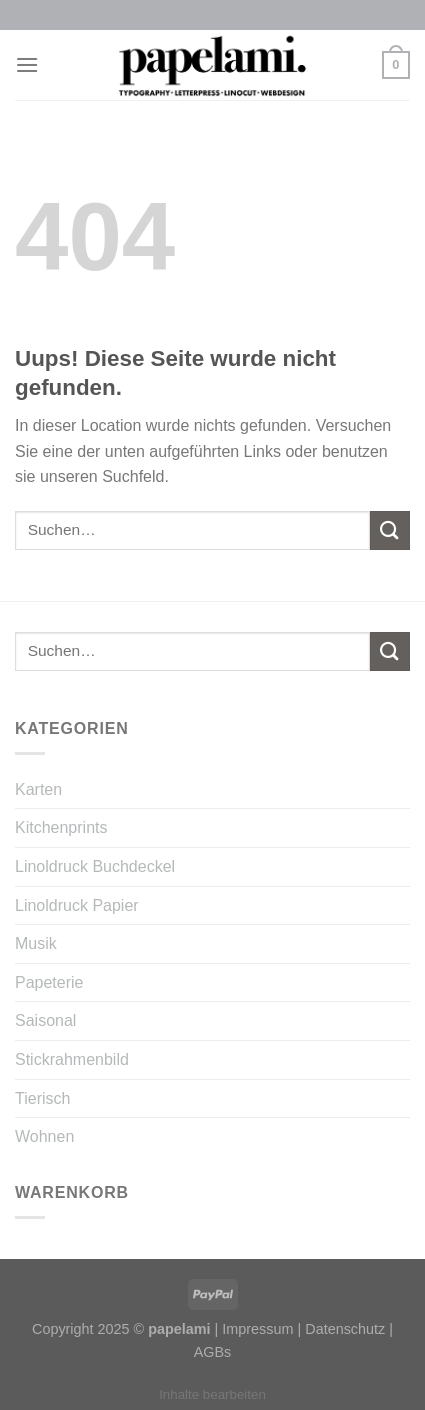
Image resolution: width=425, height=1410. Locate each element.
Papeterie (49, 982)
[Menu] (27, 64)
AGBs (213, 1352)
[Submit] (390, 530)
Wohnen (44, 1136)
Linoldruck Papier (77, 905)
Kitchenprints (61, 827)
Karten (38, 789)
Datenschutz (345, 1329)
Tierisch (42, 1098)
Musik (36, 943)
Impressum (257, 1329)
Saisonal (45, 1020)
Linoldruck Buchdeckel (95, 866)
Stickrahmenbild (72, 1059)
